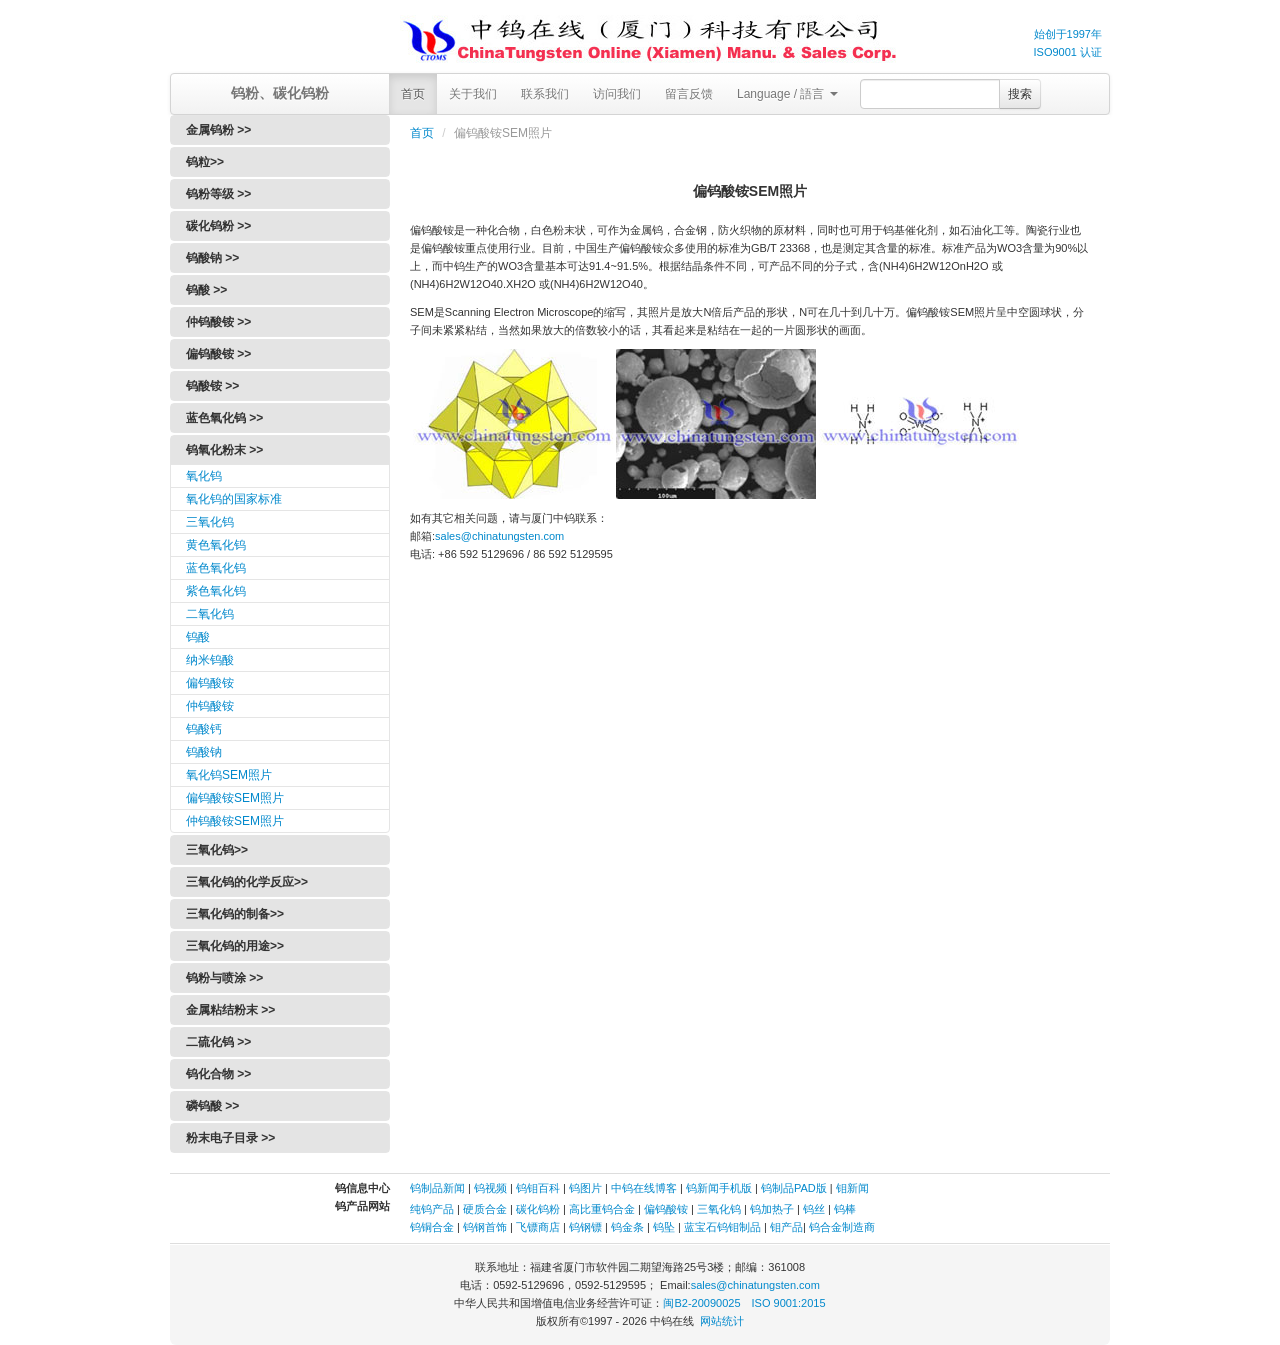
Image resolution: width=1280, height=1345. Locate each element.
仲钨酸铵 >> (218, 322)
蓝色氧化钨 (216, 568)
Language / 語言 (787, 94)
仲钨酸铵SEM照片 (235, 821)
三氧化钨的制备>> (235, 914)
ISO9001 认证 (1068, 52)
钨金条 (627, 1227)
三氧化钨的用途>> (235, 946)
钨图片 (585, 1188)
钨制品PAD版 (794, 1188)
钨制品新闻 (439, 1188)
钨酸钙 (204, 729)
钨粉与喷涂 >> (224, 978)
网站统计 (722, 1321)
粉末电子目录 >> (230, 1138)
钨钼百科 (538, 1188)
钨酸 (198, 637)
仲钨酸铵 (210, 706)
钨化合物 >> (218, 1074)
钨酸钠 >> (212, 258)
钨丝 (814, 1209)
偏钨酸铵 (210, 683)
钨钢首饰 (485, 1227)
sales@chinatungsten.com (499, 536)
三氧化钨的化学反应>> (247, 882)
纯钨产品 (432, 1209)
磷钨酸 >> (212, 1106)
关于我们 (473, 94)
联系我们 (545, 94)
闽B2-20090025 (701, 1303)
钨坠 (664, 1227)
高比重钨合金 (602, 1209)
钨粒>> (205, 162)
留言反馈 (689, 94)
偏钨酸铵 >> (218, 354)
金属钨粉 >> (218, 130)
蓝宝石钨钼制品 (722, 1227)
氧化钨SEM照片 (229, 775)
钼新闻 (852, 1188)
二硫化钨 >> (218, 1042)
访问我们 (617, 94)
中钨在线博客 (644, 1188)
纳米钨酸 (210, 660)
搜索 (1020, 94)
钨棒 (845, 1209)
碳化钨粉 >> (218, 226)
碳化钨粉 (538, 1209)
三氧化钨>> (217, 850)
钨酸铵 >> (212, 386)
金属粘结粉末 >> (230, 1010)
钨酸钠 (204, 752)
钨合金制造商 (842, 1227)
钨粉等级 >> (218, 194)
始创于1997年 (1068, 34)
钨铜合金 (432, 1227)
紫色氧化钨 (216, 591)
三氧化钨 (210, 522)
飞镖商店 (538, 1227)
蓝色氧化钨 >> (224, 418)
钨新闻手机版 (719, 1188)
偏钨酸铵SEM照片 (235, 798)
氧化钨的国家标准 (234, 499)
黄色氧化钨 (216, 545)
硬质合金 (485, 1209)
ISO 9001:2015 (789, 1303)
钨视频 (490, 1188)
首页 (413, 94)
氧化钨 (204, 476)
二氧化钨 (210, 614)
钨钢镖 (585, 1227)
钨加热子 (772, 1209)
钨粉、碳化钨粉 (280, 93)
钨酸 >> (206, 290)
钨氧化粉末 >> (224, 450)
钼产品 (786, 1227)
